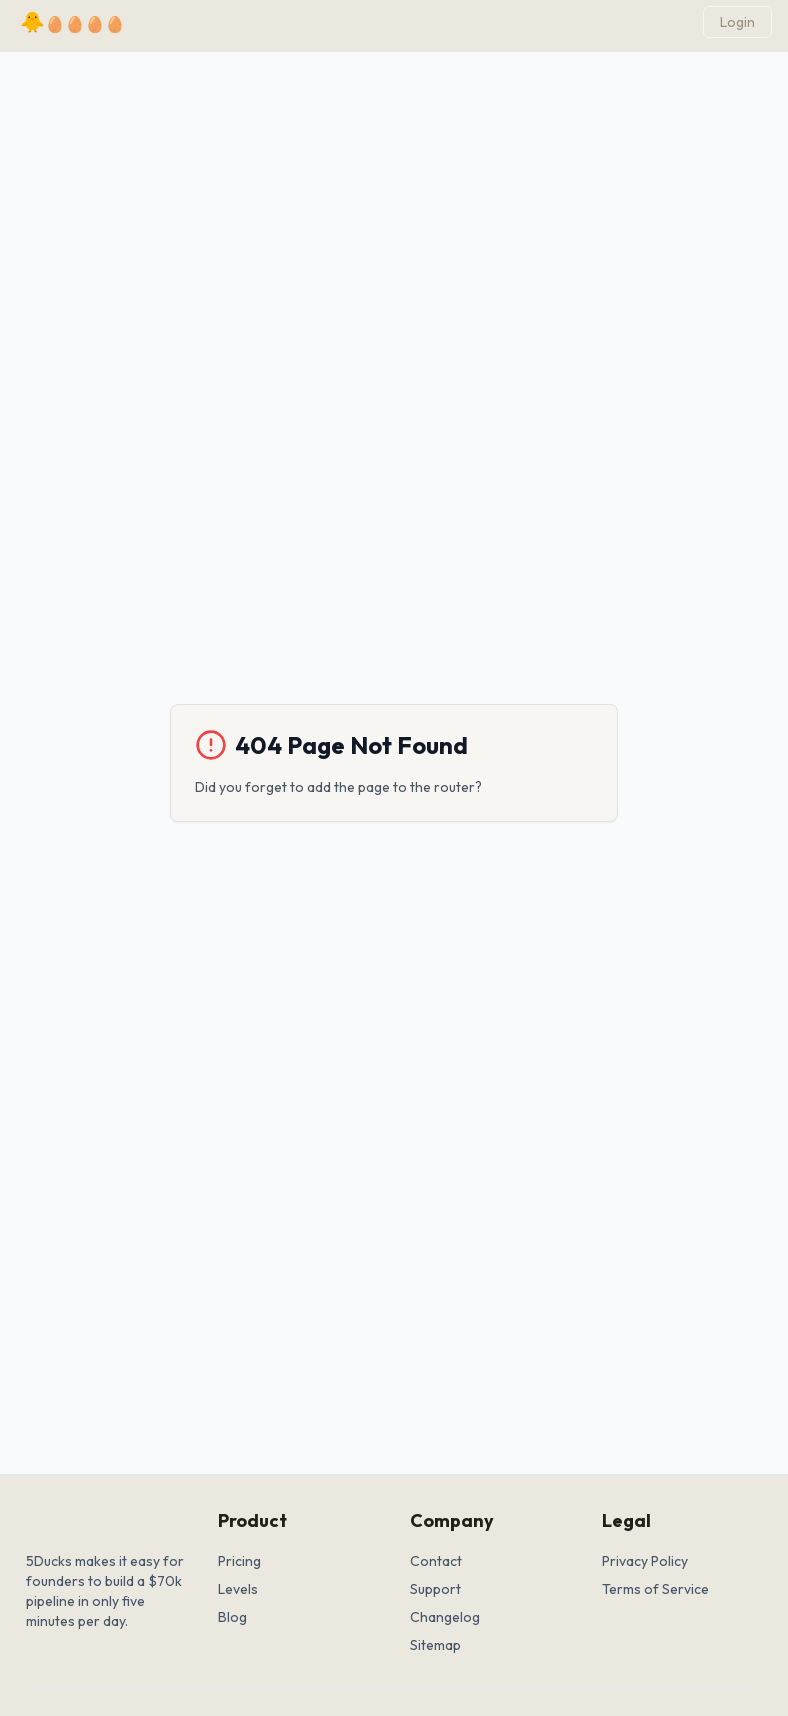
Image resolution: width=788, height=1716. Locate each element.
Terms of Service (655, 1589)
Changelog (445, 1617)
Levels (238, 1589)
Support (435, 1589)
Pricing (239, 1561)
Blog (232, 1617)
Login (737, 22)
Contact (436, 1561)
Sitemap (435, 1645)
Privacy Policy (645, 1561)
